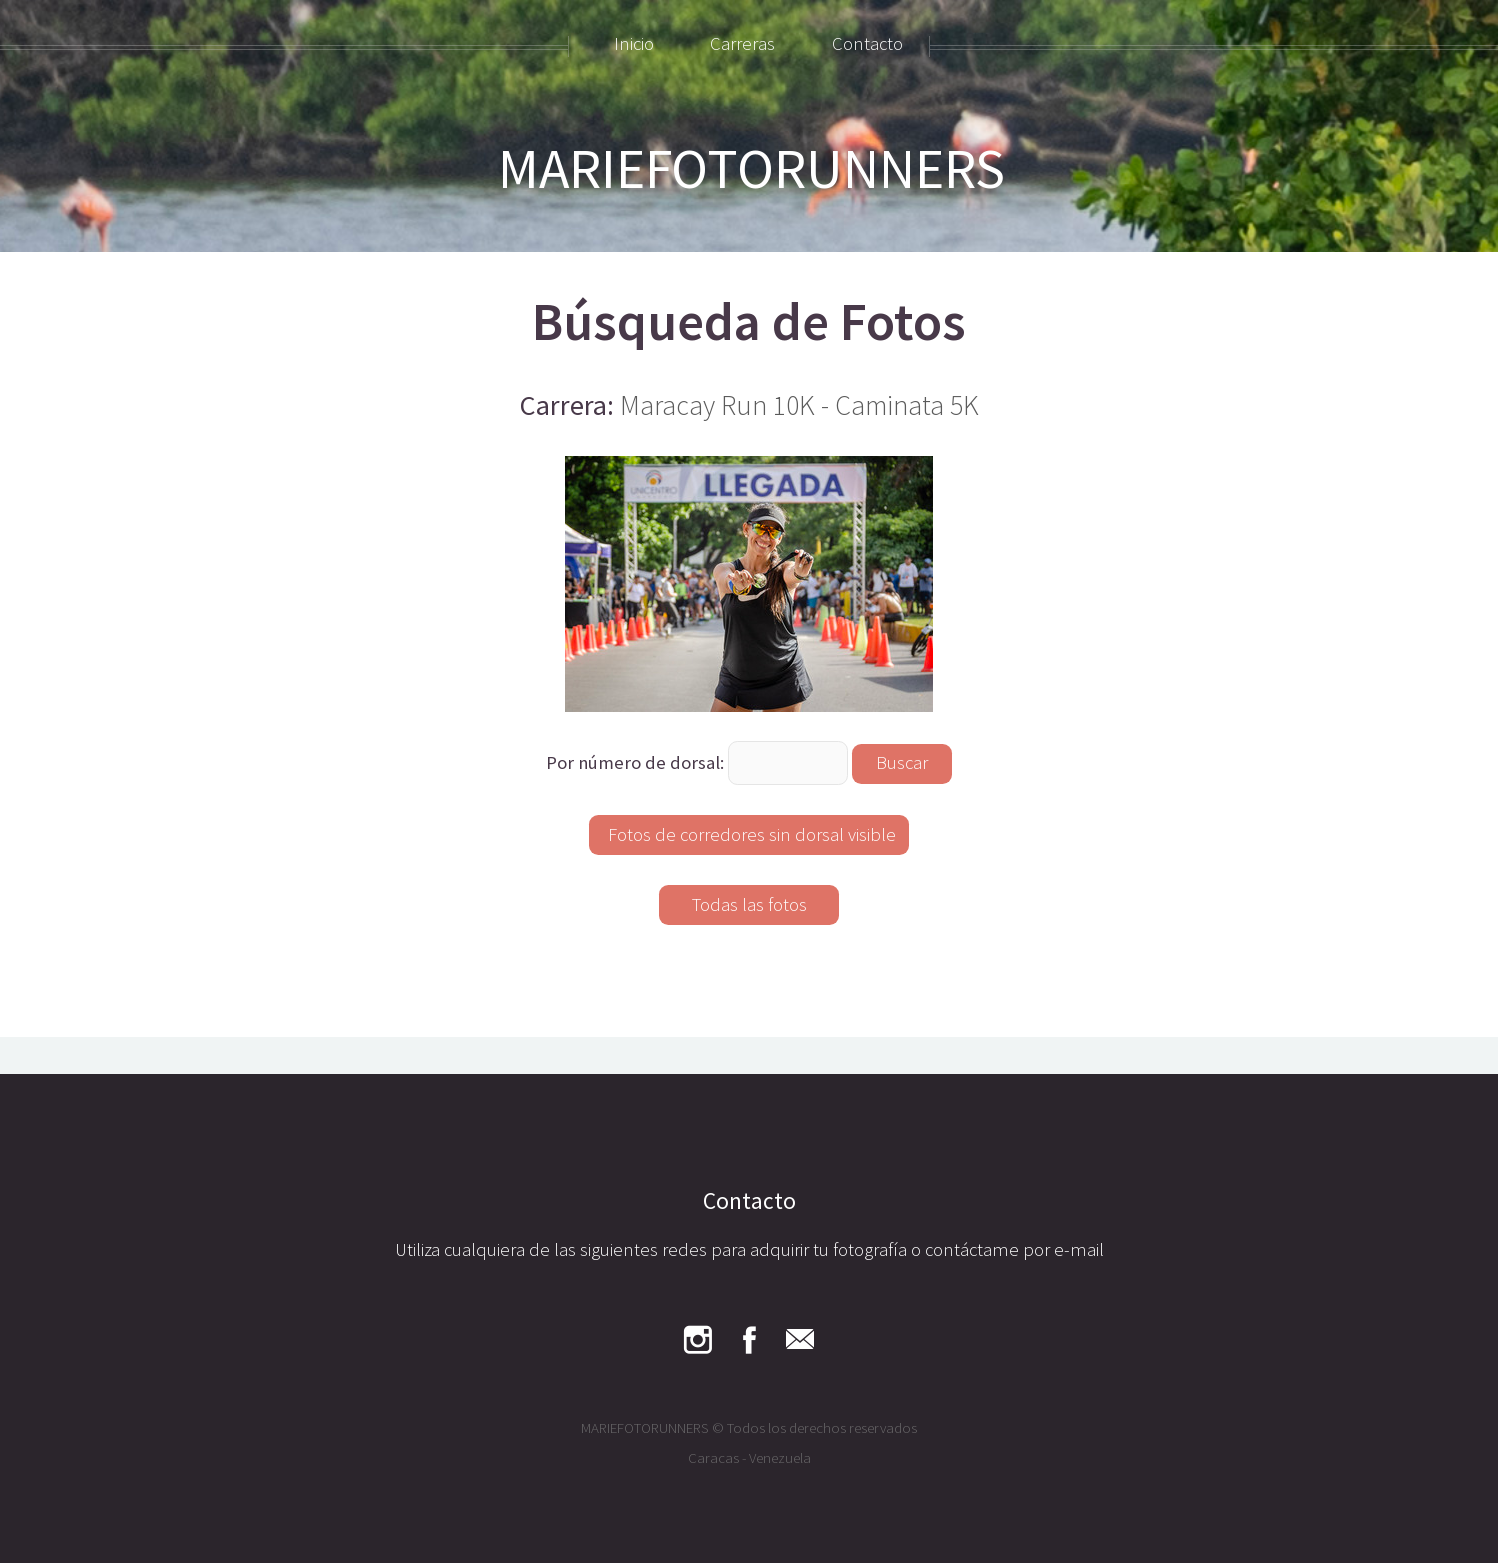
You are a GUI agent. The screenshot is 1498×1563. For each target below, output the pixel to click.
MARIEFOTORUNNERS (751, 168)
